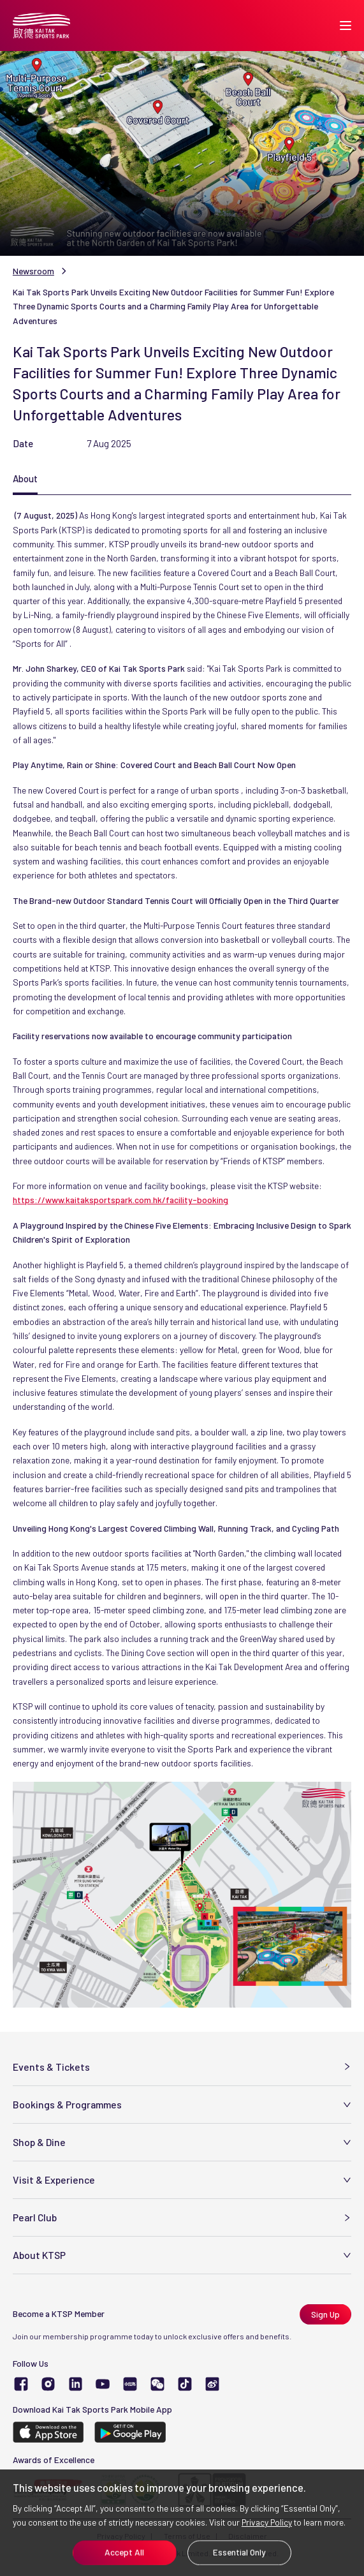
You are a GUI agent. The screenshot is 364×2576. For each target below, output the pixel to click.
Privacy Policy (267, 2522)
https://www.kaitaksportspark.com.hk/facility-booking (120, 1199)
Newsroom (33, 270)
